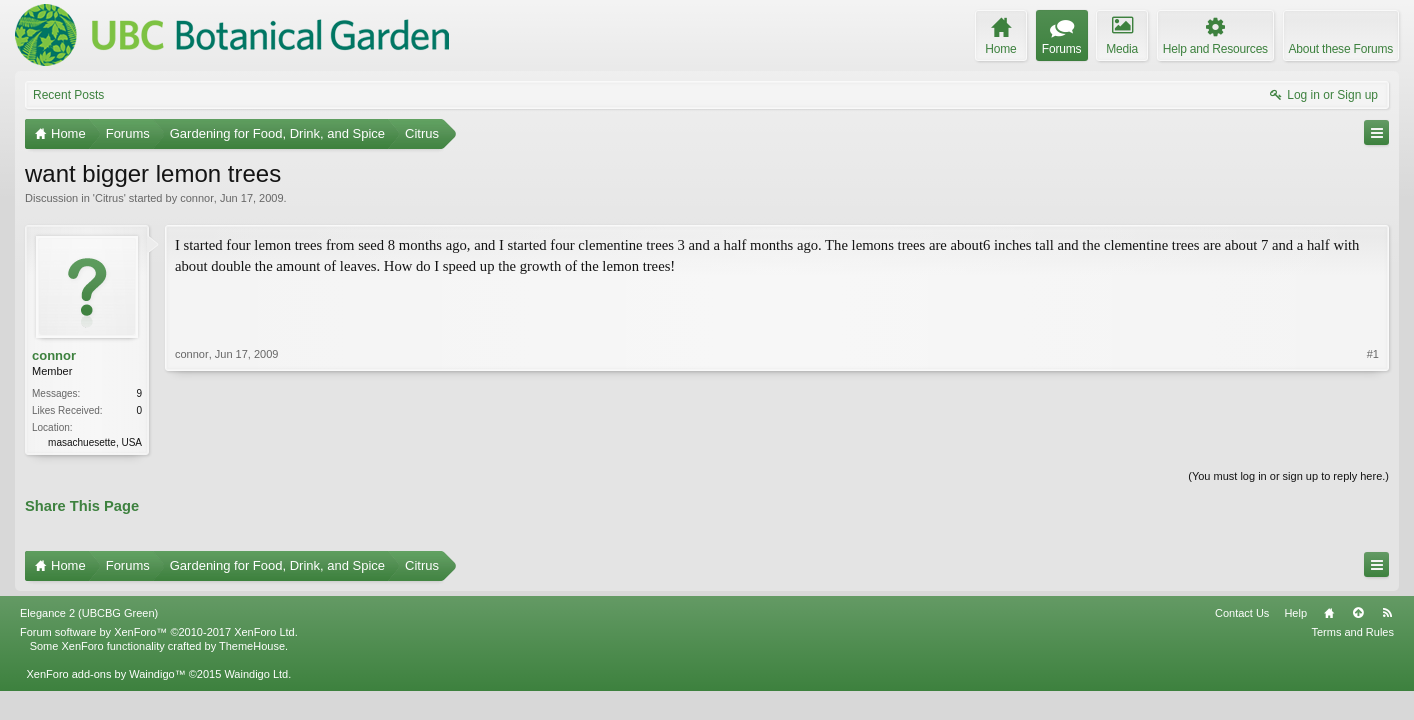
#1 (1373, 354)
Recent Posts (68, 95)
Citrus (109, 198)
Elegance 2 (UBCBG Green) (89, 613)
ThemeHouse (252, 646)
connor (197, 198)
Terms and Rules (1352, 632)
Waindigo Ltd (256, 674)
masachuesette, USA (95, 442)
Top (1358, 613)
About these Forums (1341, 49)
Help (1295, 613)
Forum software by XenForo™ (159, 632)
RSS (1387, 613)
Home (1329, 613)
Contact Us (1242, 613)
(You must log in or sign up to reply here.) (1288, 476)
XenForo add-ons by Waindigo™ (105, 674)
